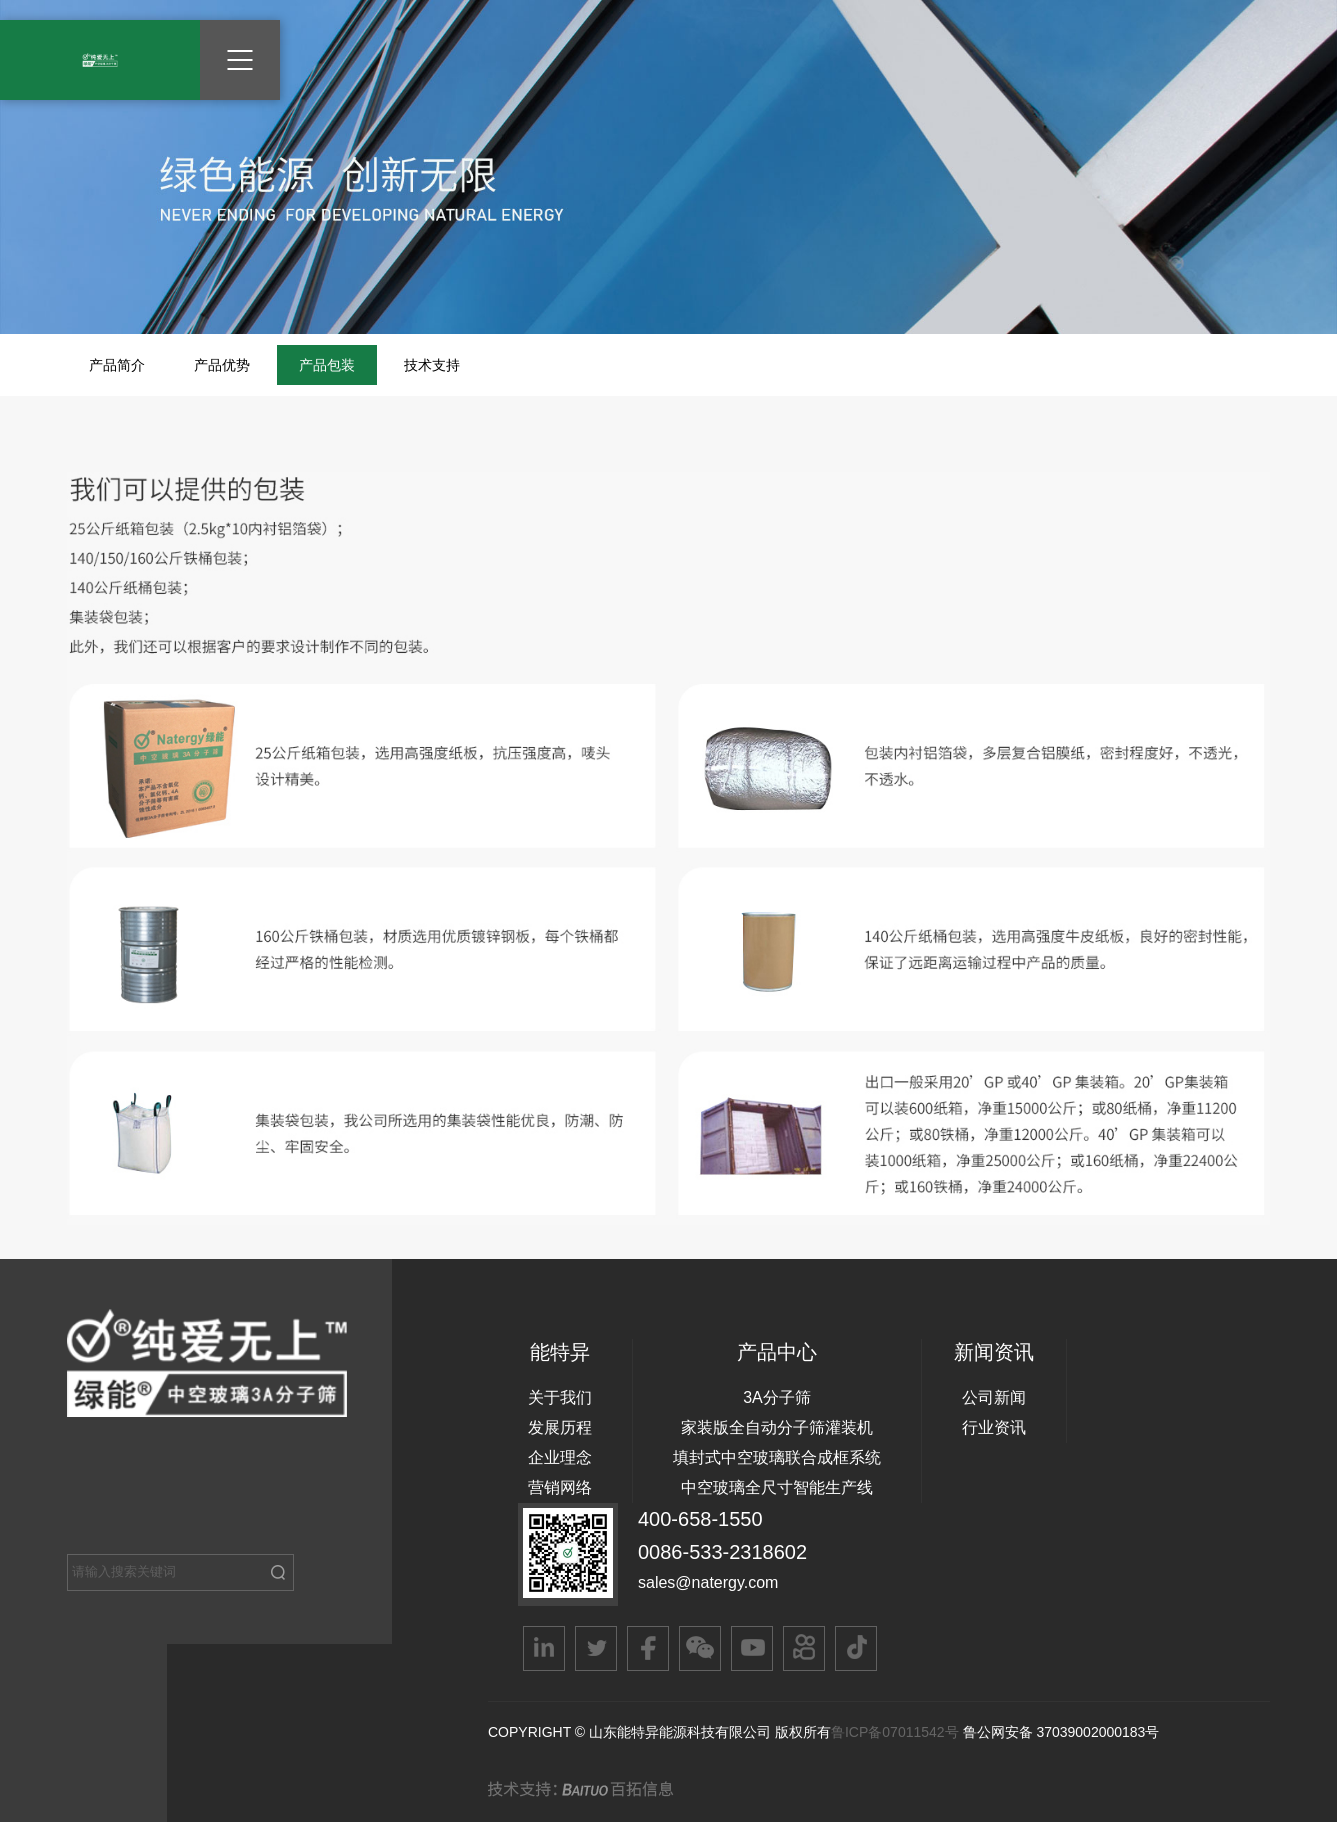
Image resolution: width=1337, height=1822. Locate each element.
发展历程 (560, 1427)
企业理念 (560, 1457)
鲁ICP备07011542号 (897, 1732)
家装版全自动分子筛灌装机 (777, 1427)
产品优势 (222, 365)
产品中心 (777, 1352)
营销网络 (560, 1487)
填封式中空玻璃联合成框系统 (777, 1457)
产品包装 (327, 365)
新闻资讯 (994, 1352)
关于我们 (560, 1397)
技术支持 (432, 365)
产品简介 (117, 365)
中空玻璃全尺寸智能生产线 (777, 1487)
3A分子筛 (777, 1397)
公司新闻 (994, 1397)
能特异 (560, 1352)
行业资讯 (994, 1427)
